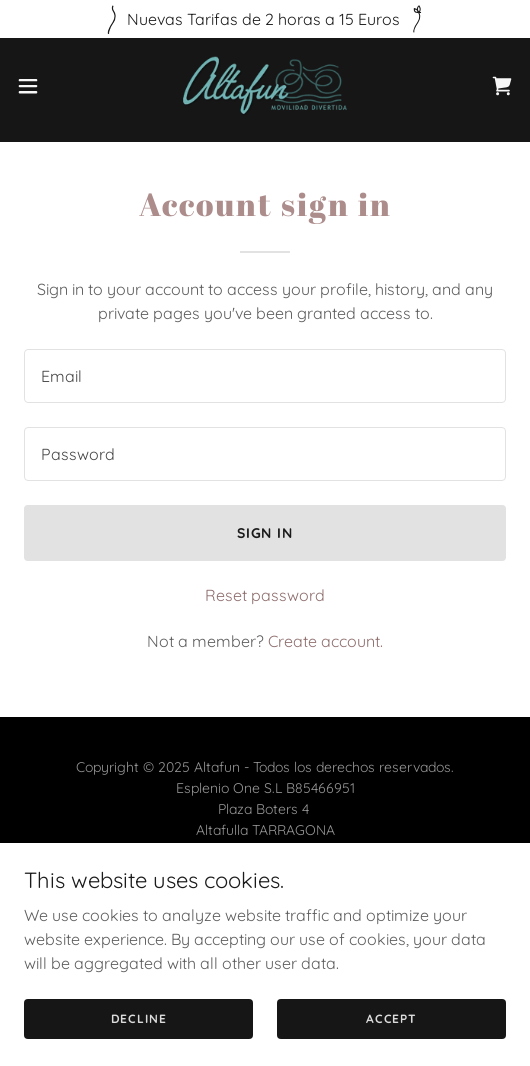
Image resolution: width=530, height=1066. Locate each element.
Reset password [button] (265, 595)
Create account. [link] (325, 641)
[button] (46, 86)
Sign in (265, 533)
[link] (265, 86)
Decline (139, 1018)
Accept (391, 1018)
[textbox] (265, 376)
